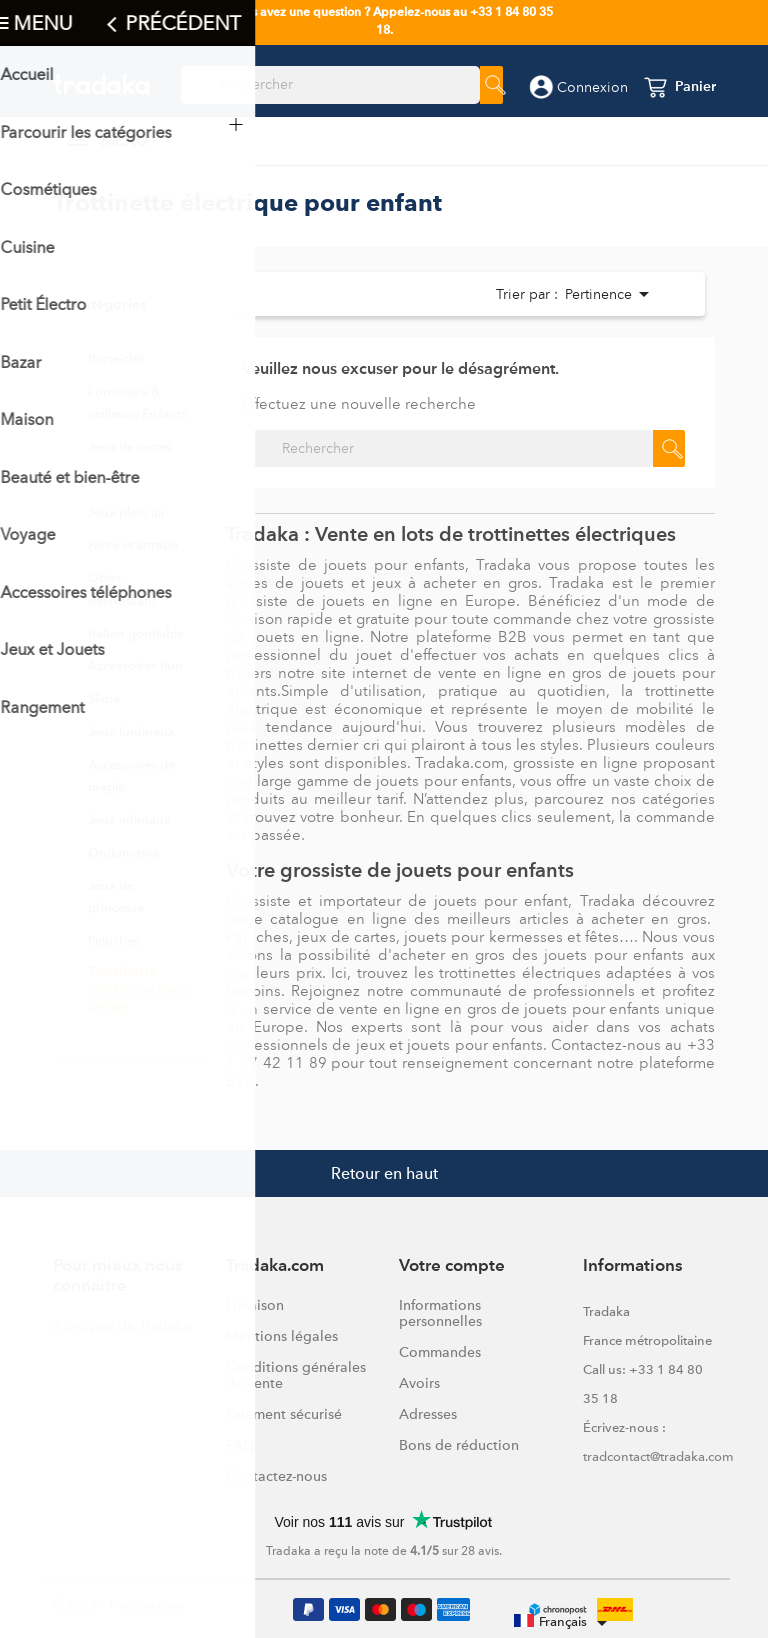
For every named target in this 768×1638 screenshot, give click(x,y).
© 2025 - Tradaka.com (118, 1604)
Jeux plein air (127, 512)
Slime (104, 698)
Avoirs (419, 1383)
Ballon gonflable (136, 633)
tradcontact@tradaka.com (658, 1456)
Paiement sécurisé (284, 1414)
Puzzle (106, 479)
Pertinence (604, 294)
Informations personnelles (440, 1313)
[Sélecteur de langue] (564, 1623)
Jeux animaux (129, 819)
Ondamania (123, 852)
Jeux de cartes (130, 446)
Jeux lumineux (131, 731)
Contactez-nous (276, 1476)
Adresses (428, 1414)
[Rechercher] (330, 85)
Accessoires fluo (135, 665)
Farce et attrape (133, 544)
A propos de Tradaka (122, 1325)
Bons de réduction (459, 1445)
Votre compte (452, 1266)
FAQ (240, 1445)
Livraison (255, 1305)
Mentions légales (282, 1336)
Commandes (440, 1352)
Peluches (114, 940)
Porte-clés (116, 358)
